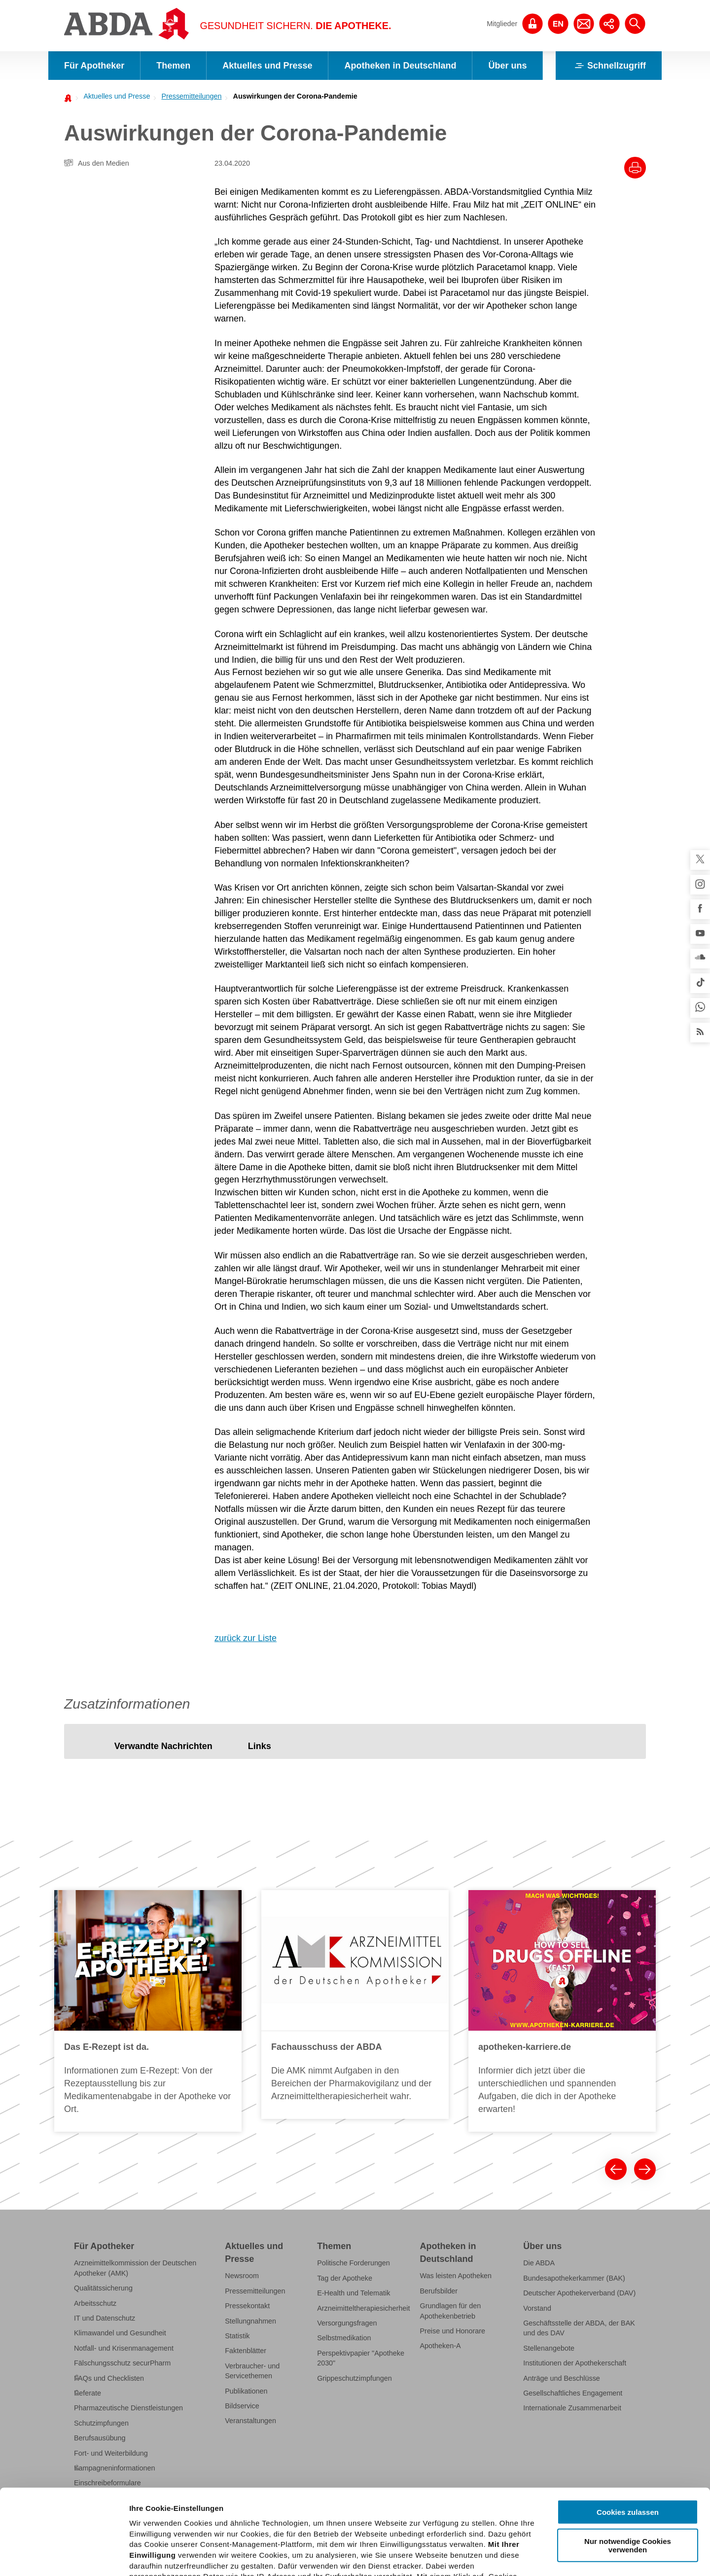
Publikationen (246, 2391)
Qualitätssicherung (103, 2288)
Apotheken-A (440, 2346)
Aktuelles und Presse (267, 66)
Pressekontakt (247, 2306)
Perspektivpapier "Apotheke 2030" (360, 2358)
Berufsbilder (439, 2291)
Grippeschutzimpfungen (354, 2378)
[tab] (163, 1746)
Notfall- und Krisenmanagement (124, 2348)
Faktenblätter (245, 2351)
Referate (87, 2393)
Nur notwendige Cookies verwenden (627, 2456)
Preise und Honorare (453, 2331)
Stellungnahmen (250, 2321)
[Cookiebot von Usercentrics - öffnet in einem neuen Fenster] (64, 2556)
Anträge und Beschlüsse (561, 2378)
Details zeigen (524, 2556)
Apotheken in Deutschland (400, 66)
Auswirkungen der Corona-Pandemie (295, 96)
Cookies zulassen (628, 2424)
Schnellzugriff (608, 66)
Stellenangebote (548, 2348)
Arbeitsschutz (95, 2303)
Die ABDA (539, 2263)
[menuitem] (114, 96)
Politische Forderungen (353, 2263)
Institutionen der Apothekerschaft (574, 2363)
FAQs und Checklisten (109, 2378)
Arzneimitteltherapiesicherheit (363, 2308)
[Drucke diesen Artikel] (635, 168)
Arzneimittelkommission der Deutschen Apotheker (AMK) (135, 2268)
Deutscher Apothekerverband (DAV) (579, 2293)
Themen (173, 66)
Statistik (237, 2336)
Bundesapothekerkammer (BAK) (574, 2278)
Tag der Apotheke (344, 2278)
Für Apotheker (94, 66)
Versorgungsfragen (347, 2323)
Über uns (507, 66)
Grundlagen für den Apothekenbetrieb (450, 2311)
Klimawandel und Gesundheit (120, 2333)
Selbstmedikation (344, 2338)
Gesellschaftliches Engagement (572, 2393)
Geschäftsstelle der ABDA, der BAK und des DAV (579, 2328)
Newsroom (242, 2276)
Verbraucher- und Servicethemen (252, 2371)
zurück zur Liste (245, 1638)
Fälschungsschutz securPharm (122, 2363)
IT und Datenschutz (104, 2318)
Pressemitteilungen (191, 96)
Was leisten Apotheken (456, 2276)
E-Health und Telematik (353, 2293)
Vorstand (537, 2308)
